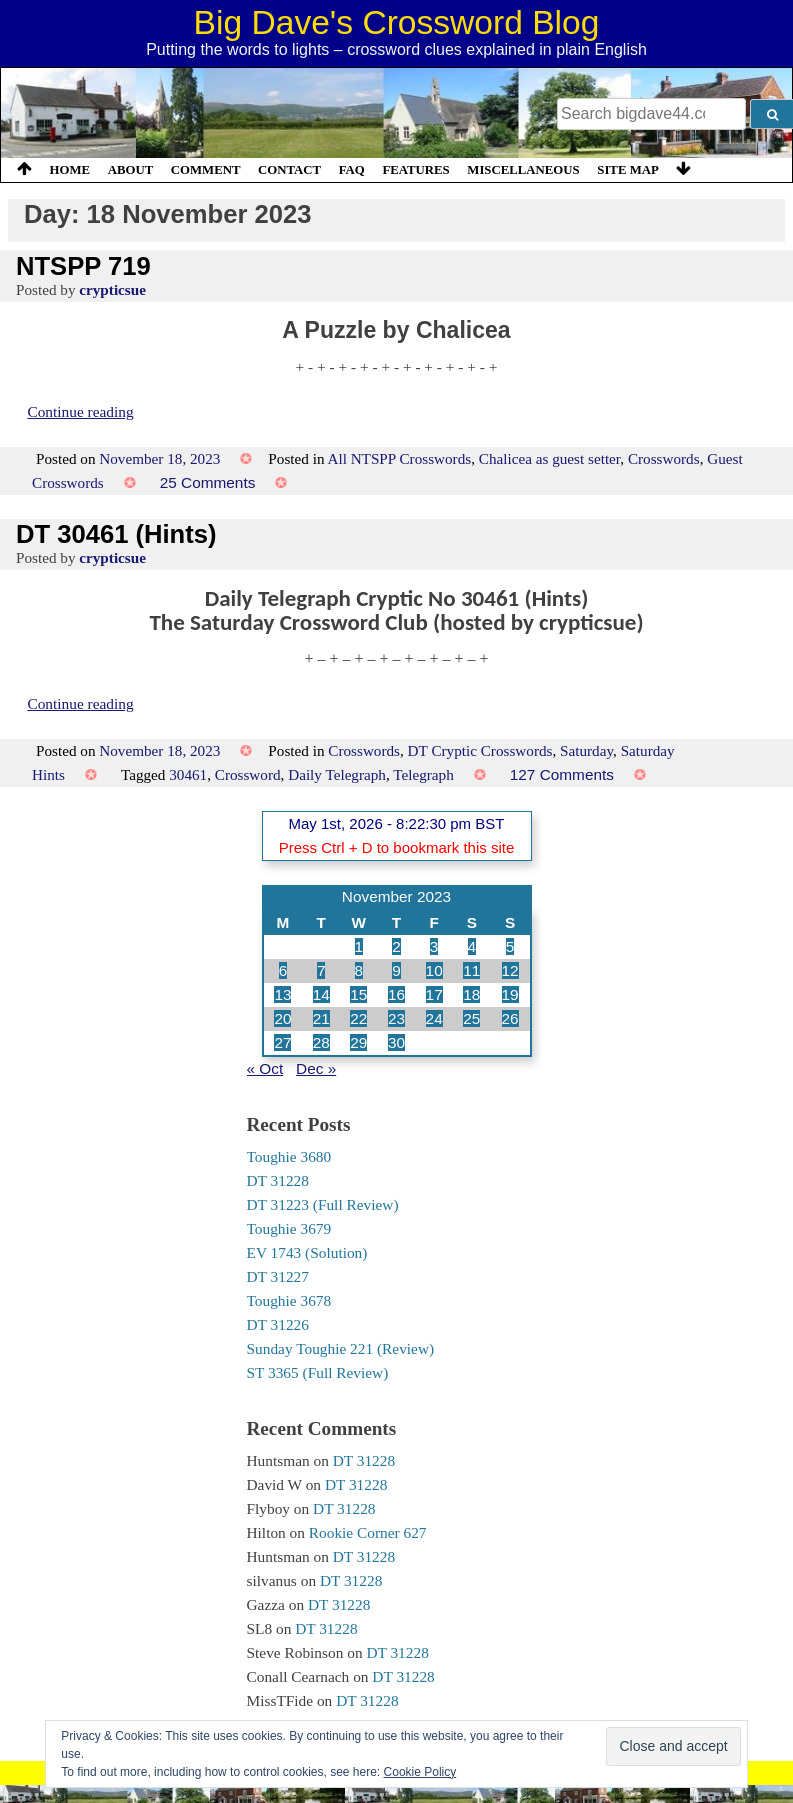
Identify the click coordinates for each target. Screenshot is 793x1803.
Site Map (628, 170)
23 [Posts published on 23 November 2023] (396, 1018)
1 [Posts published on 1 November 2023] (359, 946)
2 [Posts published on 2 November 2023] (396, 946)
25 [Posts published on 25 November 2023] (471, 1018)
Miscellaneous (523, 170)
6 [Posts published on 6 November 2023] (283, 970)
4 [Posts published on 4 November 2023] (472, 946)
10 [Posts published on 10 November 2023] (434, 970)
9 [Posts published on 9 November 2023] (396, 970)
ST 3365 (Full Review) (318, 1372)
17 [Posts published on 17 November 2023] (434, 994)
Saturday (586, 750)
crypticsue (112, 289)
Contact (289, 170)
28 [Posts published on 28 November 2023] (321, 1042)
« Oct (265, 1068)
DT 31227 (278, 1276)
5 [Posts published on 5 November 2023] (510, 946)
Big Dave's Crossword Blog (397, 22)
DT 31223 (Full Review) (323, 1204)
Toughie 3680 (289, 1156)
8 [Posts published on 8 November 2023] (359, 970)
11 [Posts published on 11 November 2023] (471, 970)
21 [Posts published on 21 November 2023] (321, 1018)
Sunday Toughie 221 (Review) (341, 1348)
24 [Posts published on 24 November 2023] (434, 1018)
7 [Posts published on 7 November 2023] (321, 970)
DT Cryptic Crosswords (480, 750)
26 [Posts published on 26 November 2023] (510, 1018)
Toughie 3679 (289, 1228)
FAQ (352, 170)
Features (415, 170)
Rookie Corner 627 (368, 1532)
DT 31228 (278, 1180)
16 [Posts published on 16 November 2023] (396, 994)
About (131, 170)
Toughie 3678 (289, 1300)
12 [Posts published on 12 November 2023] (510, 970)
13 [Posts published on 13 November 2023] (282, 994)
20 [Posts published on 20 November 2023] (282, 1018)
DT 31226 (278, 1324)
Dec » (316, 1068)
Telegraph (423, 774)
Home (70, 170)
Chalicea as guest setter (550, 458)
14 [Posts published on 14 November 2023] (321, 994)
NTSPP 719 (83, 266)
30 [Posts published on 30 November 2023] (396, 1042)
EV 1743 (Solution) (307, 1252)
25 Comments (208, 482)
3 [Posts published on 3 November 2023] (434, 946)
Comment (206, 170)
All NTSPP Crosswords (399, 458)
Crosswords (664, 458)
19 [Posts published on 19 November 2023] (510, 994)
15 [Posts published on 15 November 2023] (358, 994)
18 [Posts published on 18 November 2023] (471, 994)
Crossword (248, 774)
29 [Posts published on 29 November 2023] (358, 1042)
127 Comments (562, 774)
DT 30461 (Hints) (116, 534)
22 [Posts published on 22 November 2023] (358, 1018)
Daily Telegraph (337, 774)
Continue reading (80, 411)
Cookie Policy (420, 1772)
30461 (188, 774)
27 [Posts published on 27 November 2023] (282, 1042)
